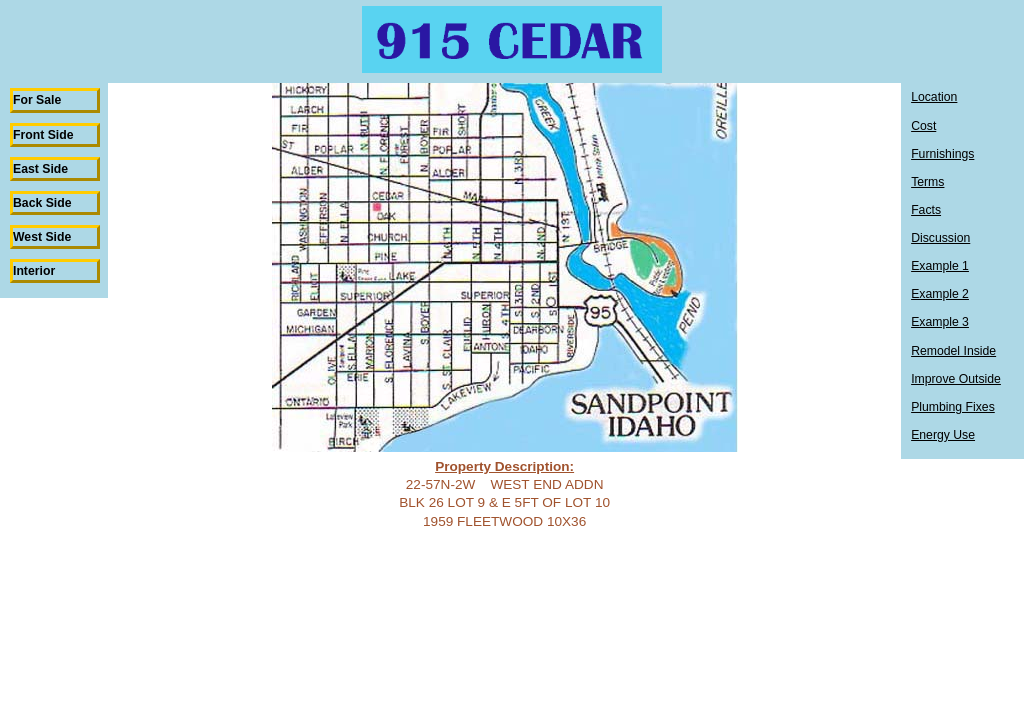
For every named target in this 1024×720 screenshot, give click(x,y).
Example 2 (940, 294)
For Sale (37, 100)
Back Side (42, 203)
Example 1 (940, 266)
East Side (40, 169)
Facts (926, 210)
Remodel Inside (953, 351)
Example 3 (940, 322)
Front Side (43, 135)
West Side (42, 237)
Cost (923, 126)
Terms (927, 182)
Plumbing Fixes (953, 407)
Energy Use (943, 435)
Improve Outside (956, 379)
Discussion (940, 238)
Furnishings (942, 154)
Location (934, 97)
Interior (34, 271)
